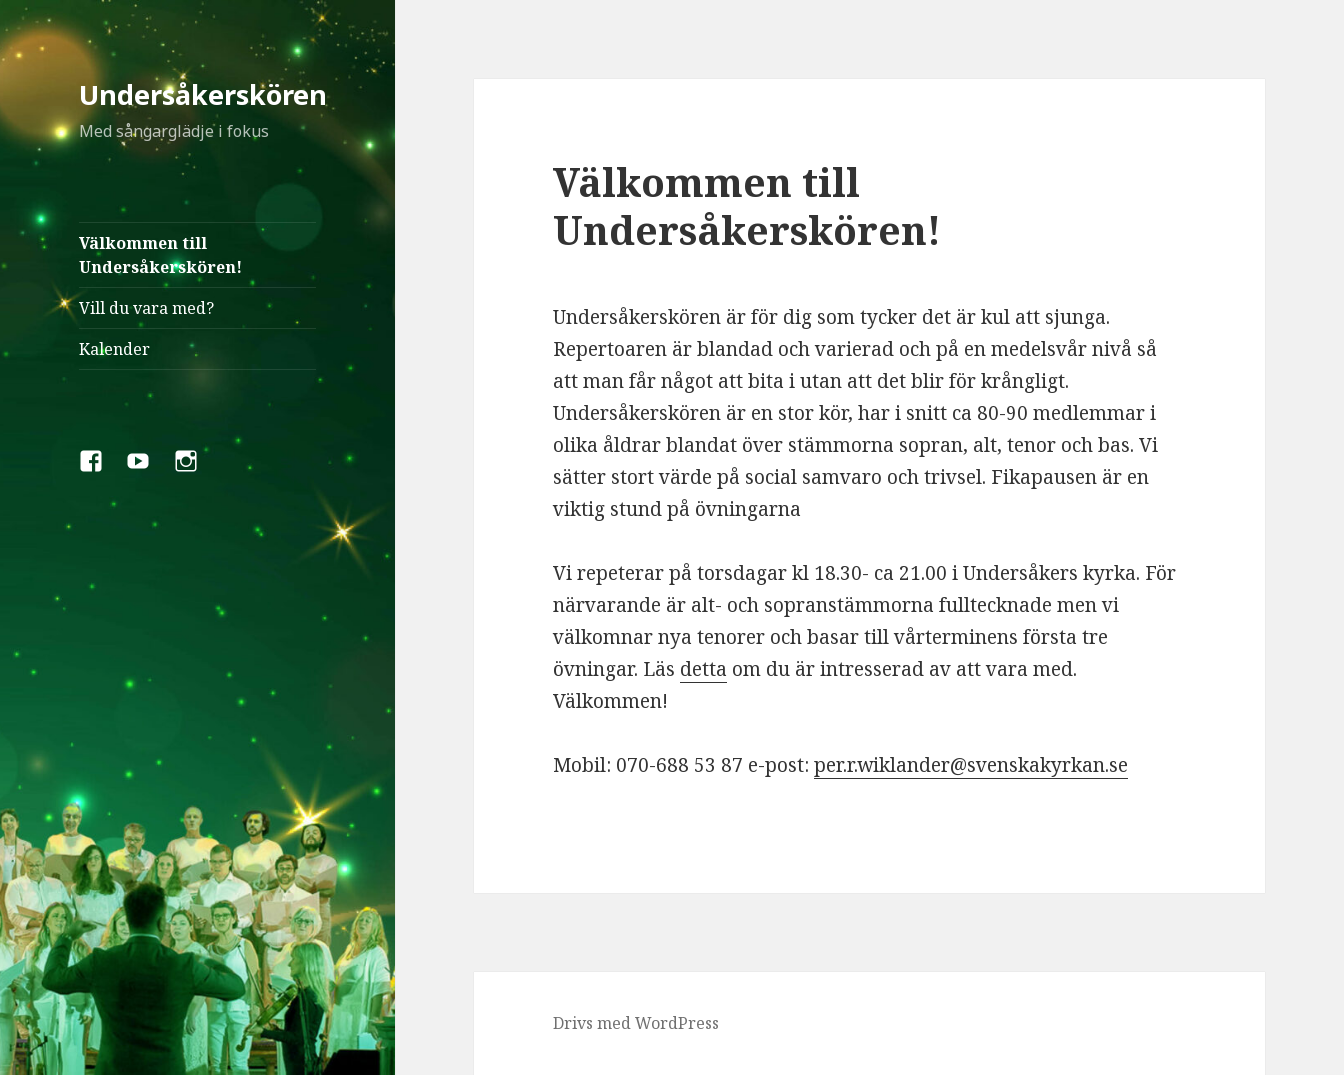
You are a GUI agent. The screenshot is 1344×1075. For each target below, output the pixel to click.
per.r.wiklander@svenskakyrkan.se (971, 765)
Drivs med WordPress (636, 1023)
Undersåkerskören (203, 94)
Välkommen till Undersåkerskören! (160, 255)
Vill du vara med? (146, 308)
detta (703, 669)
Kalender (114, 349)
